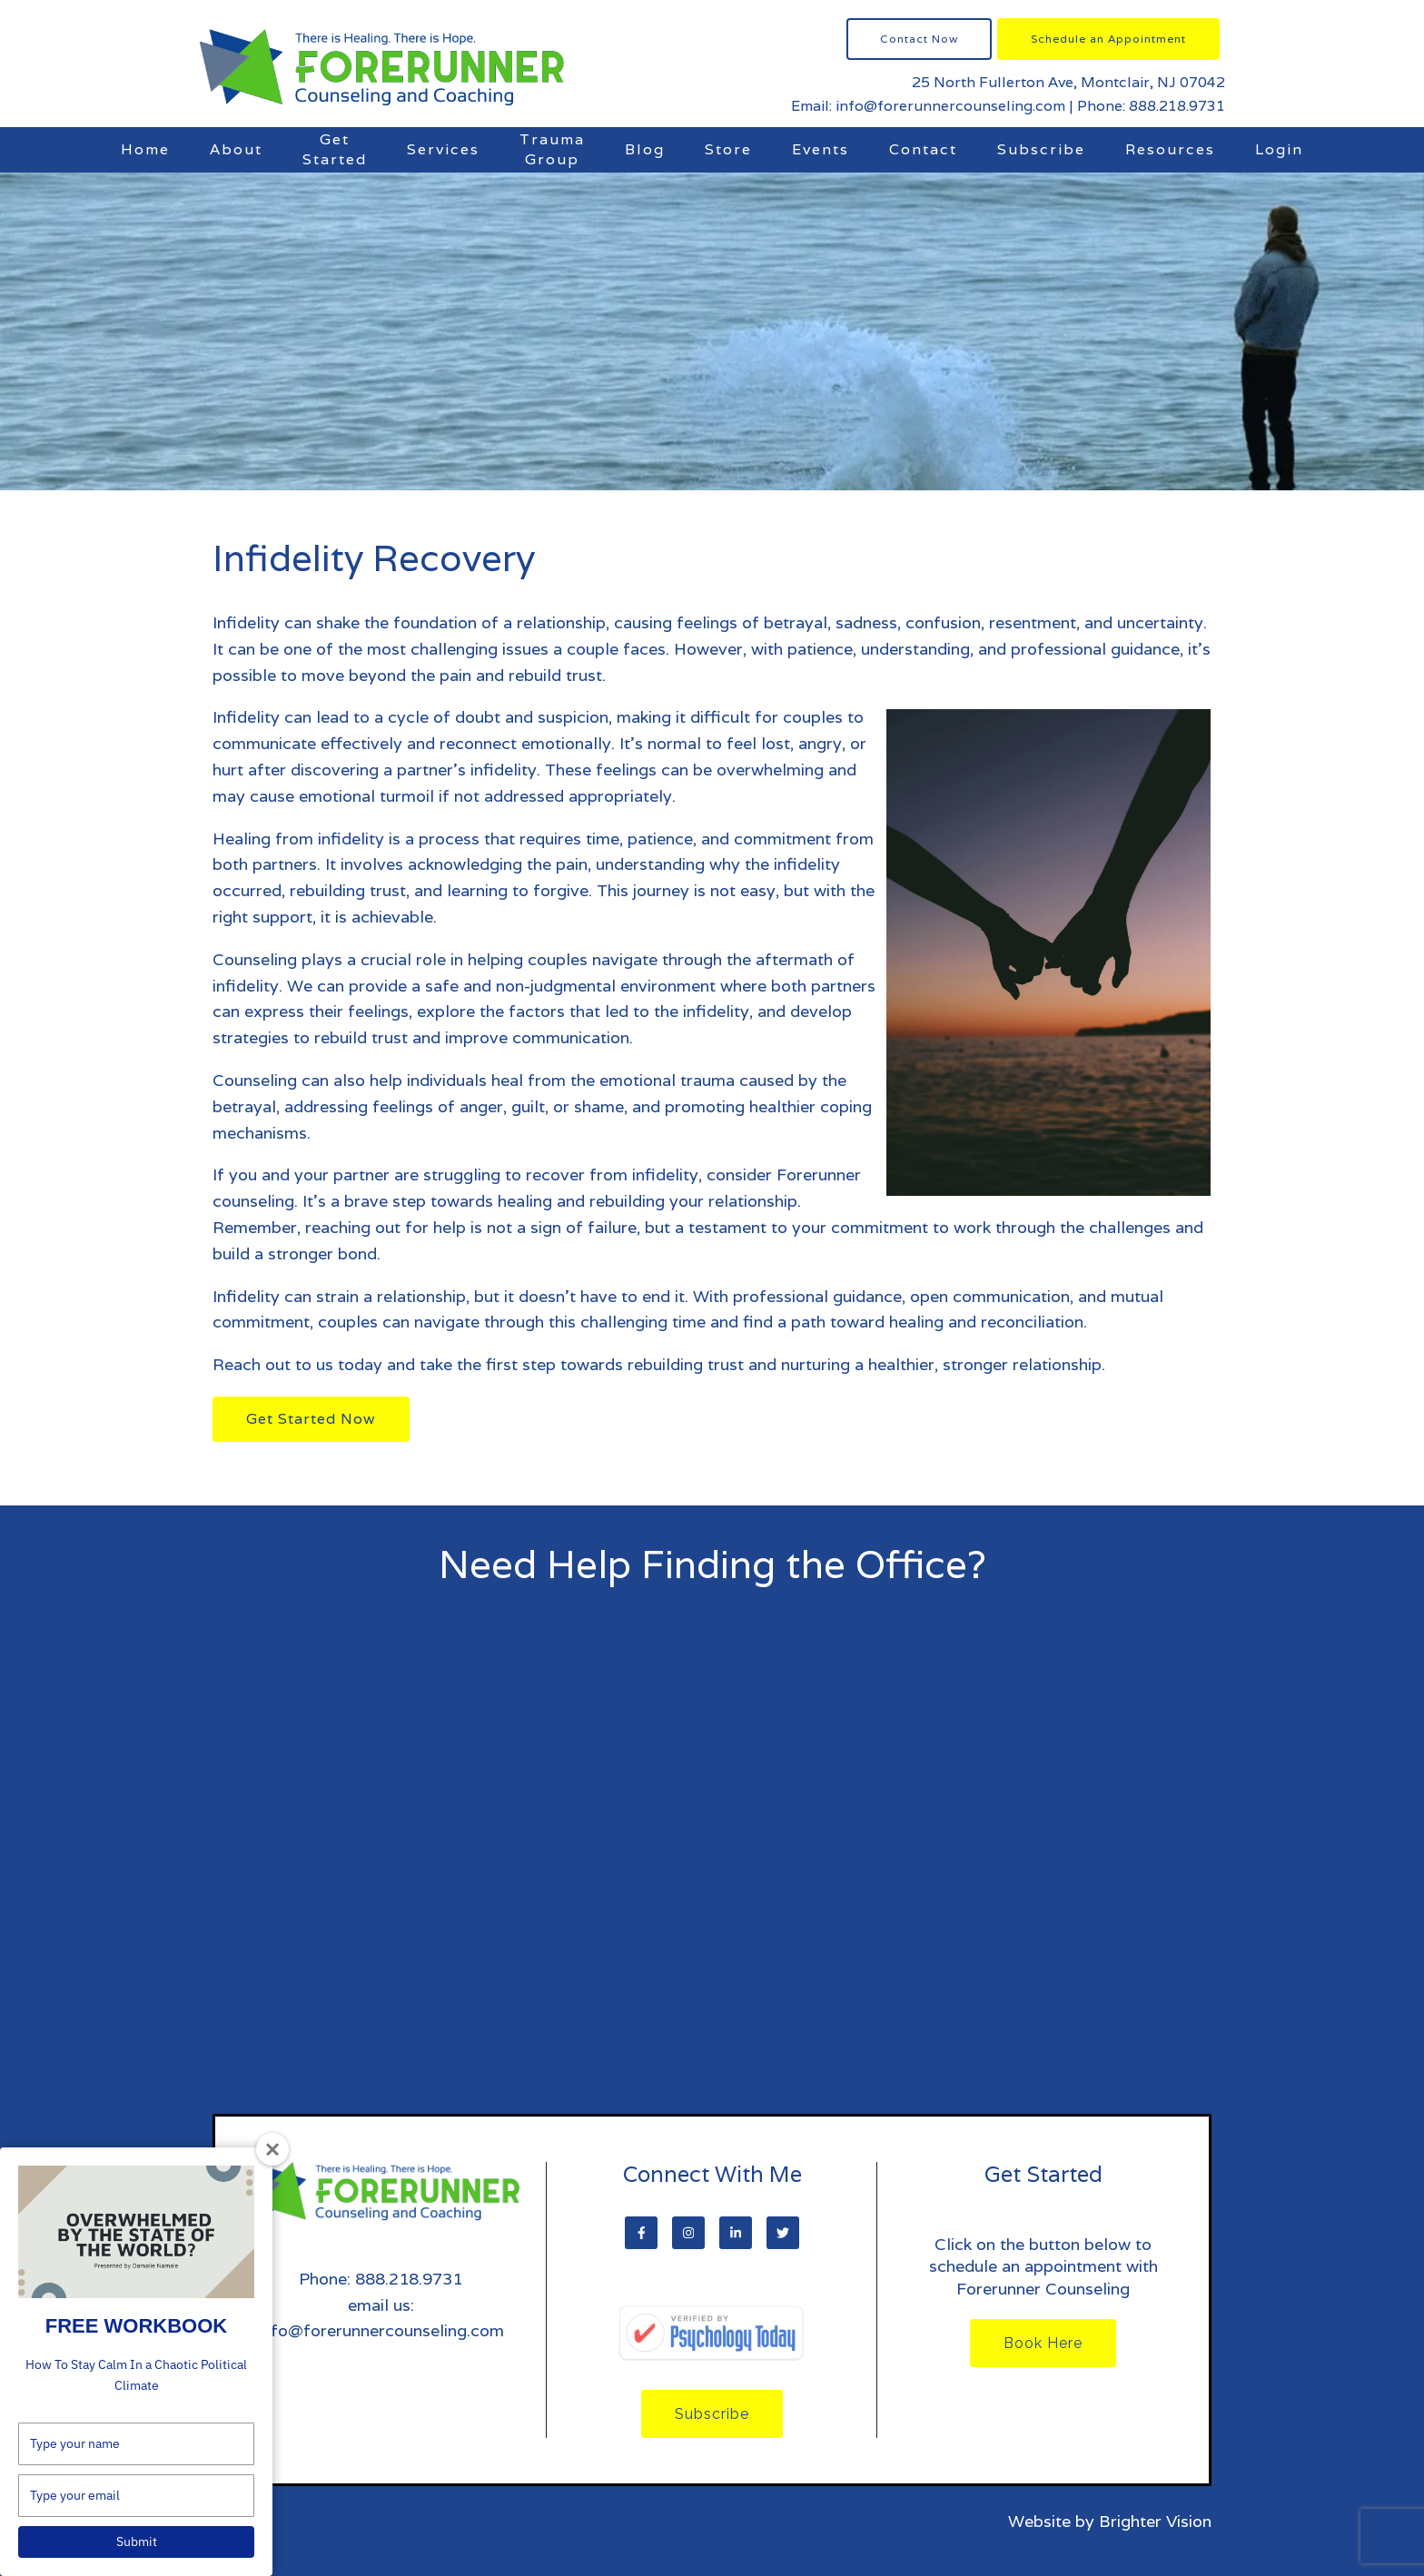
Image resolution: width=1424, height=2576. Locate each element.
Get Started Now (311, 1418)
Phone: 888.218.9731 (1151, 105)
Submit (136, 2541)
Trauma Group (552, 149)
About (236, 149)
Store (728, 149)
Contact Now (919, 38)
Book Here (1043, 2343)
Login (1279, 149)
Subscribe (1041, 149)
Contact (923, 149)
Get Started (334, 149)
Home (145, 149)
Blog (645, 149)
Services (443, 149)
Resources (1170, 149)
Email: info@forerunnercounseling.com (928, 105)
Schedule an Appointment (1108, 38)
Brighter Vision (1155, 2521)
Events (820, 149)
